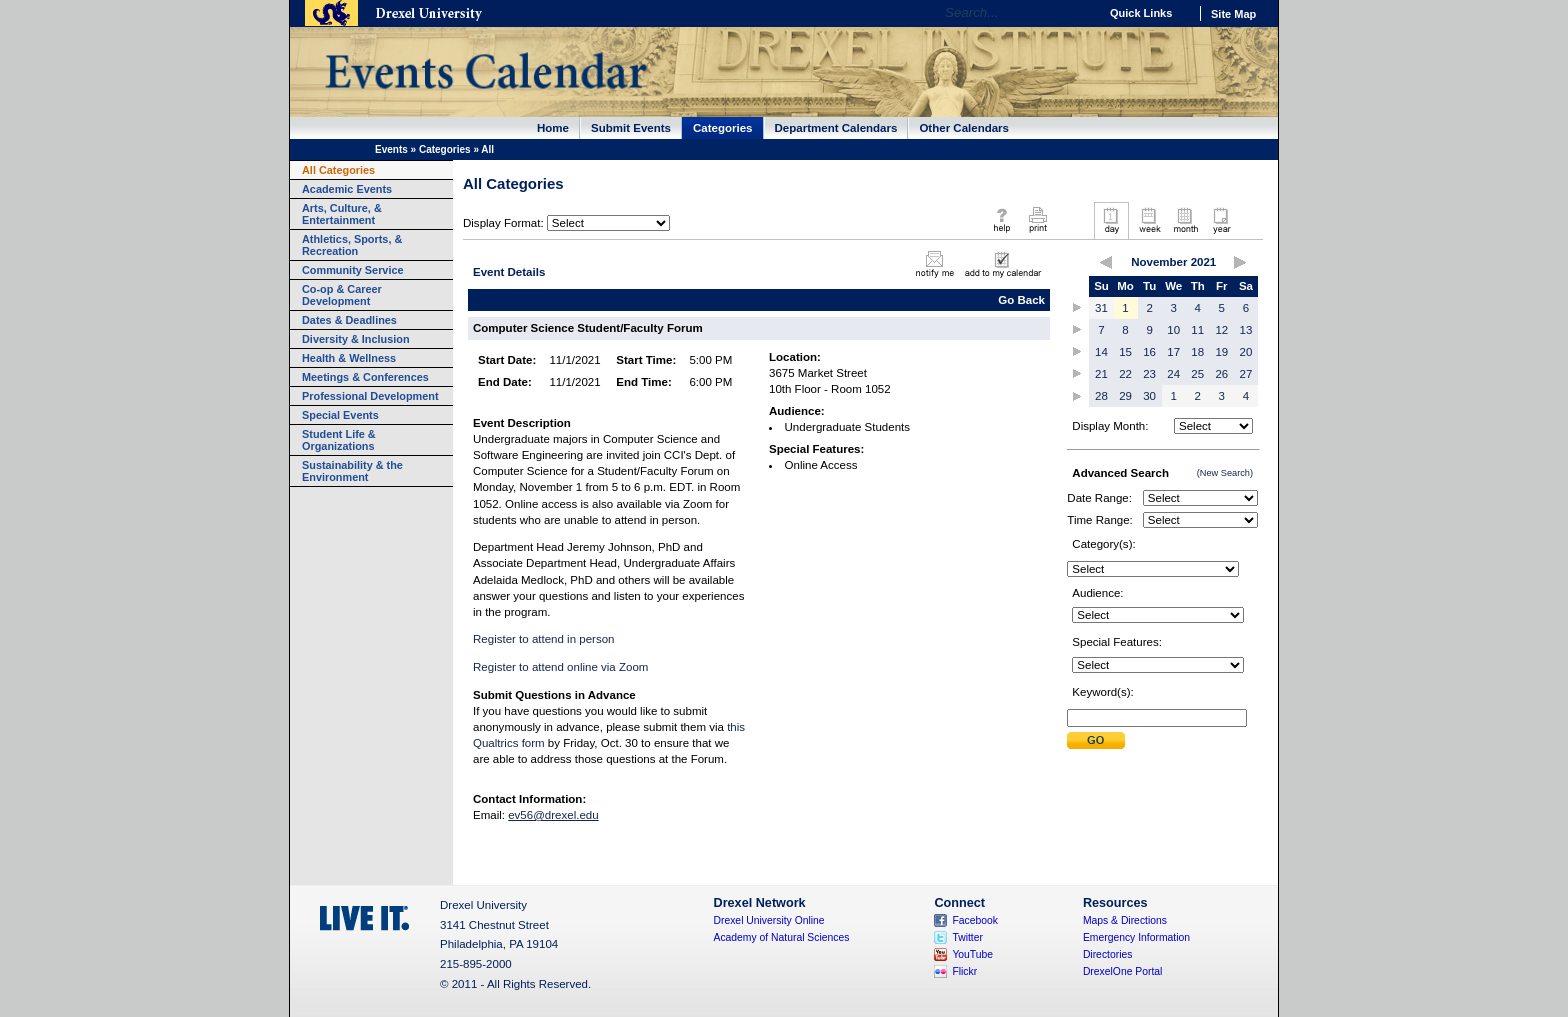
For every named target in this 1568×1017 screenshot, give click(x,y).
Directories (1108, 954)
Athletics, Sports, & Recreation (352, 245)
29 (1125, 396)
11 (1197, 330)
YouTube (972, 954)
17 (1173, 352)
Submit (1096, 740)
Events (391, 149)
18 (1197, 352)
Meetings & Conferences (365, 377)
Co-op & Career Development (342, 295)
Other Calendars (964, 128)
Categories (723, 128)
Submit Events (631, 128)
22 (1125, 374)
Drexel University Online (769, 920)
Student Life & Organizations (339, 440)
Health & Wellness (349, 358)
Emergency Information (1136, 937)
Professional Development (370, 396)
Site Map (1233, 14)
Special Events (340, 415)
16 (1149, 352)
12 (1221, 330)
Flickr (964, 971)
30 (1149, 396)
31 (1101, 308)
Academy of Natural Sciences (782, 937)
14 (1101, 352)
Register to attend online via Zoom (560, 667)
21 (1101, 374)
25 (1197, 374)
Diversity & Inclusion (356, 339)
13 (1246, 330)
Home (553, 128)
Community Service (353, 270)
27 (1246, 374)
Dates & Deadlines (349, 320)
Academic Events (347, 189)
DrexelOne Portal (1122, 971)
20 (1246, 352)
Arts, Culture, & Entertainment (342, 214)
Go (1078, 13)
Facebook (975, 920)
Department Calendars (836, 128)
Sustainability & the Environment (352, 471)
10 (1173, 330)
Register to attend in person (543, 639)
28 (1101, 396)
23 (1149, 374)
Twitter (967, 937)
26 (1221, 374)
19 (1221, 352)
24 (1173, 374)
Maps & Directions (1125, 920)
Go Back (1021, 300)
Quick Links (1141, 13)
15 (1125, 352)
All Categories (338, 170)
